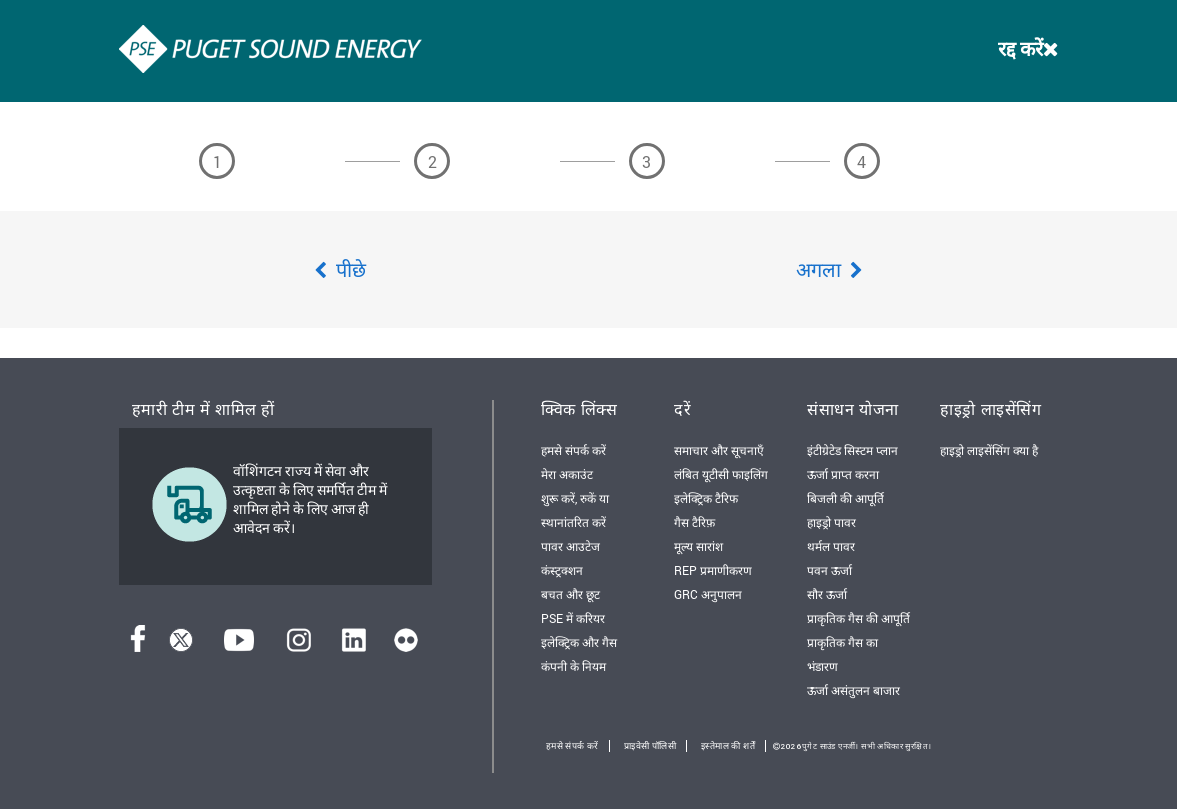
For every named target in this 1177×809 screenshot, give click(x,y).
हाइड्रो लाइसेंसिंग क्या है (989, 450)
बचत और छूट (570, 594)
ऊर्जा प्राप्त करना (843, 474)
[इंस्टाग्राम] (299, 645)
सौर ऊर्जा (827, 594)
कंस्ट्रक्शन (562, 570)
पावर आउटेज (570, 546)
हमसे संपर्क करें (573, 450)
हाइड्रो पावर (831, 522)
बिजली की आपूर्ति (845, 498)
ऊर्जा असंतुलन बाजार (853, 690)
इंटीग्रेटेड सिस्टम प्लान (852, 450)
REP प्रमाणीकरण (713, 570)
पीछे (340, 269)
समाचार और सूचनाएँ (719, 450)
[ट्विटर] (181, 645)
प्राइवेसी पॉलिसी (650, 746)
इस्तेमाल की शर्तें (728, 746)
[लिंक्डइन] (353, 645)
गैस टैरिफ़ (694, 522)
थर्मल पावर (831, 546)
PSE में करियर (573, 618)
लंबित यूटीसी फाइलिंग (721, 474)
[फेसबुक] (138, 645)
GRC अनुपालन (708, 594)
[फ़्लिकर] (406, 645)
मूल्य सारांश (698, 546)
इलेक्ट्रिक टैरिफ (706, 498)
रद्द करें (1028, 48)
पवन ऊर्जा (829, 570)
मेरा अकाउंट (567, 474)
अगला (829, 269)
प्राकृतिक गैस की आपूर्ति (858, 618)
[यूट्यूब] (239, 645)
